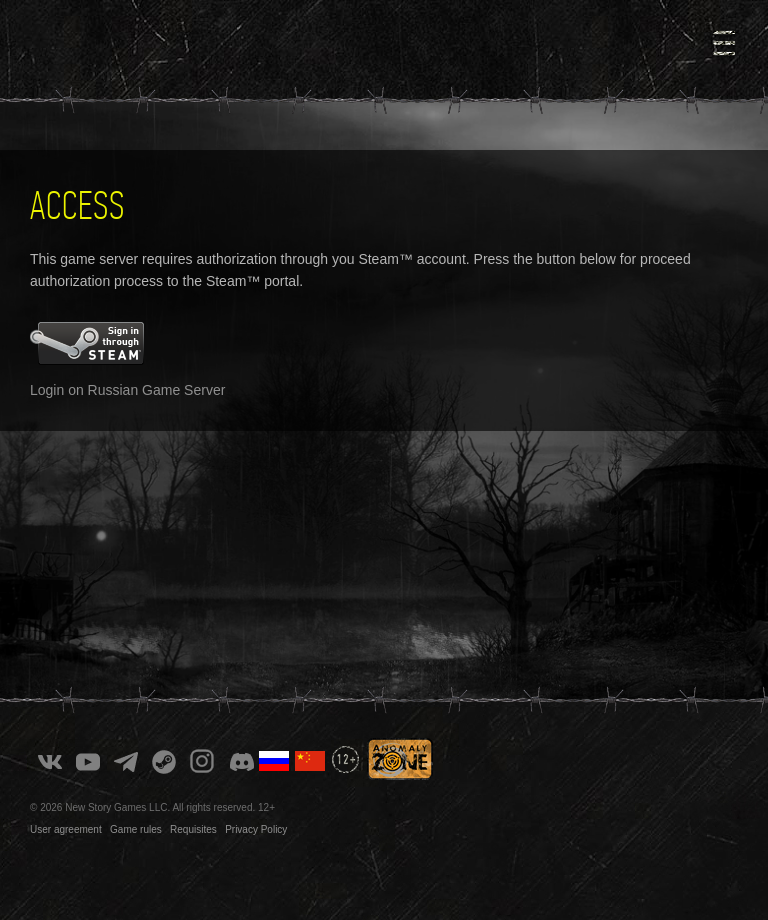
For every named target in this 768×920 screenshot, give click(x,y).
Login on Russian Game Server (127, 390)
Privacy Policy (256, 829)
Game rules (136, 829)
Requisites (193, 829)
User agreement (66, 829)
